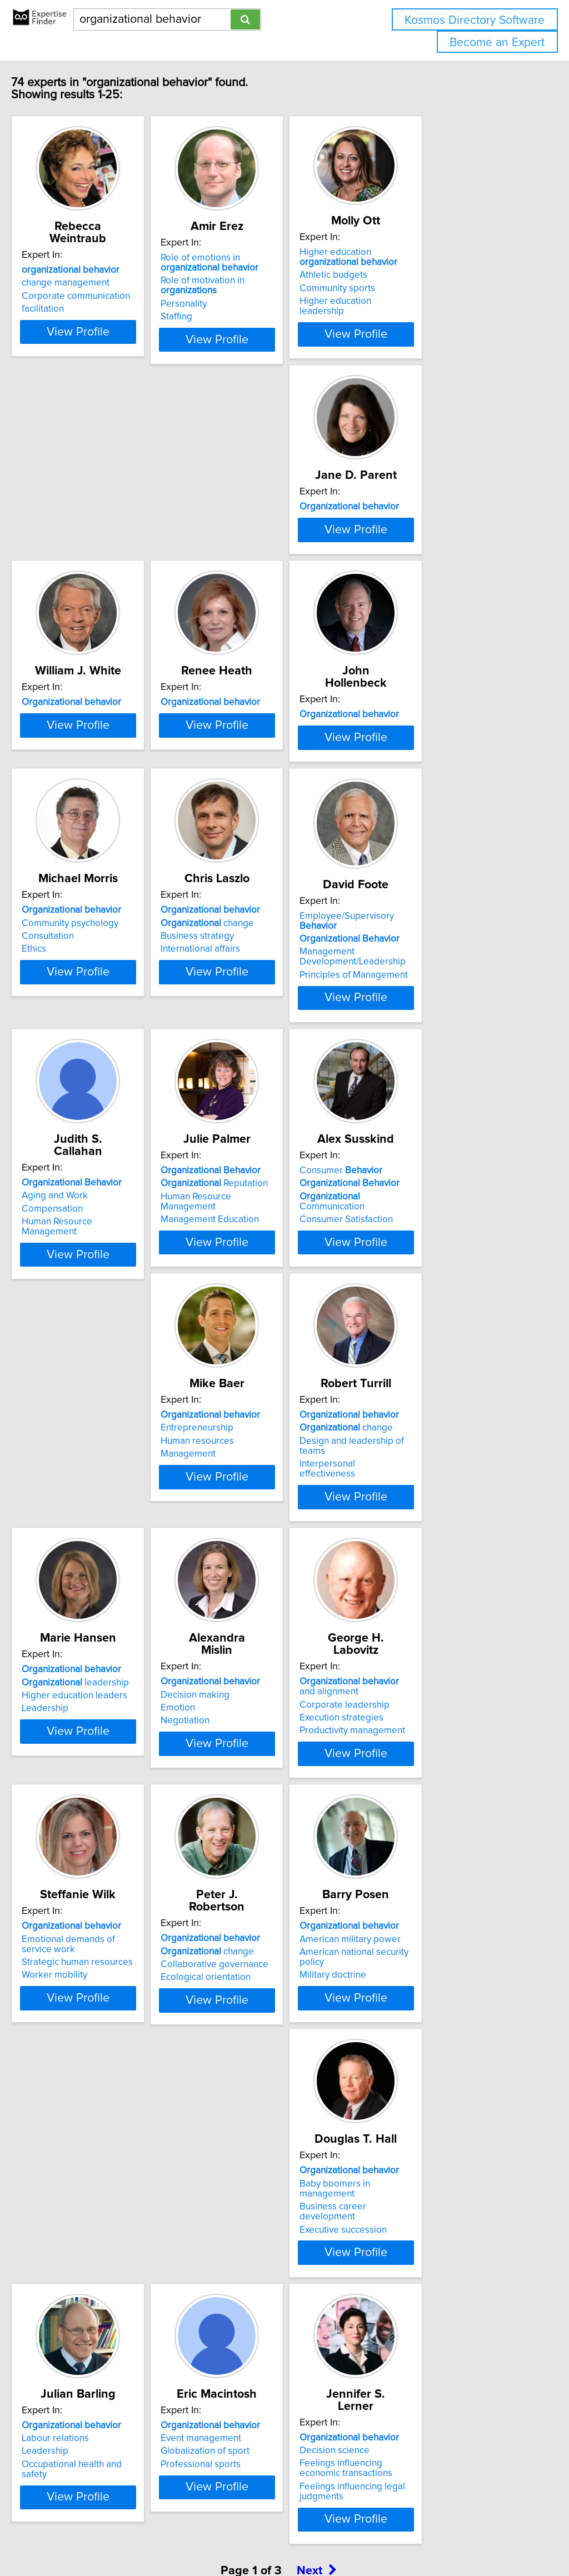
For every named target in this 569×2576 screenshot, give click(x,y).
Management (239, 1339)
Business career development (107, 2108)
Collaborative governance (266, 1847)
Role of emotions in (261, 263)
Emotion (229, 1587)
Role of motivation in (254, 286)
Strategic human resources (100, 1857)
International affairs (418, 818)
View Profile (115, 339)
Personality (235, 304)
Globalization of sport (422, 2108)
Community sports (416, 288)
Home (352, 2536)
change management (89, 271)
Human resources (248, 1326)
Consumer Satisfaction (91, 1339)
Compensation (242, 1066)
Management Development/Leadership (98, 1076)
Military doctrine (411, 1860)
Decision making (246, 1573)
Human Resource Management (276, 1078)
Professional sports (418, 2120)
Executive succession (88, 2120)
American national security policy (446, 1847)
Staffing (227, 317)
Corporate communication (99, 284)
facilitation (66, 297)
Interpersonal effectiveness (435, 1339)
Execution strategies (420, 1597)
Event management (418, 2094)
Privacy (382, 2536)
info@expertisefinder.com (289, 2536)
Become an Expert (497, 42)
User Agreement (430, 2536)
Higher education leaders (98, 1587)
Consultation (238, 805)
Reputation (432, 1052)
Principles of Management (99, 1094)
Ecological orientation (257, 1860)
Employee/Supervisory (112, 1045)
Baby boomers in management (109, 2094)
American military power (429, 1834)
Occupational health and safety (275, 2120)
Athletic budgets (412, 275)
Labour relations (245, 2094)
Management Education (427, 1078)
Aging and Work (245, 1052)
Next (317, 2481)
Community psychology (260, 792)
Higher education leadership (437, 301)
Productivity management (431, 1609)
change (425, 792)
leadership (98, 1573)
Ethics (224, 818)
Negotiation (236, 1599)
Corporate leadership (423, 1583)
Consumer (86, 1300)
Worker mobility (78, 1870)
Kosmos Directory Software (475, 20)
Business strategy (415, 805)
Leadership (68, 1599)
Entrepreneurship (248, 1313)
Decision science (80, 2355)
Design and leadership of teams (444, 1326)
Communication (109, 1326)
